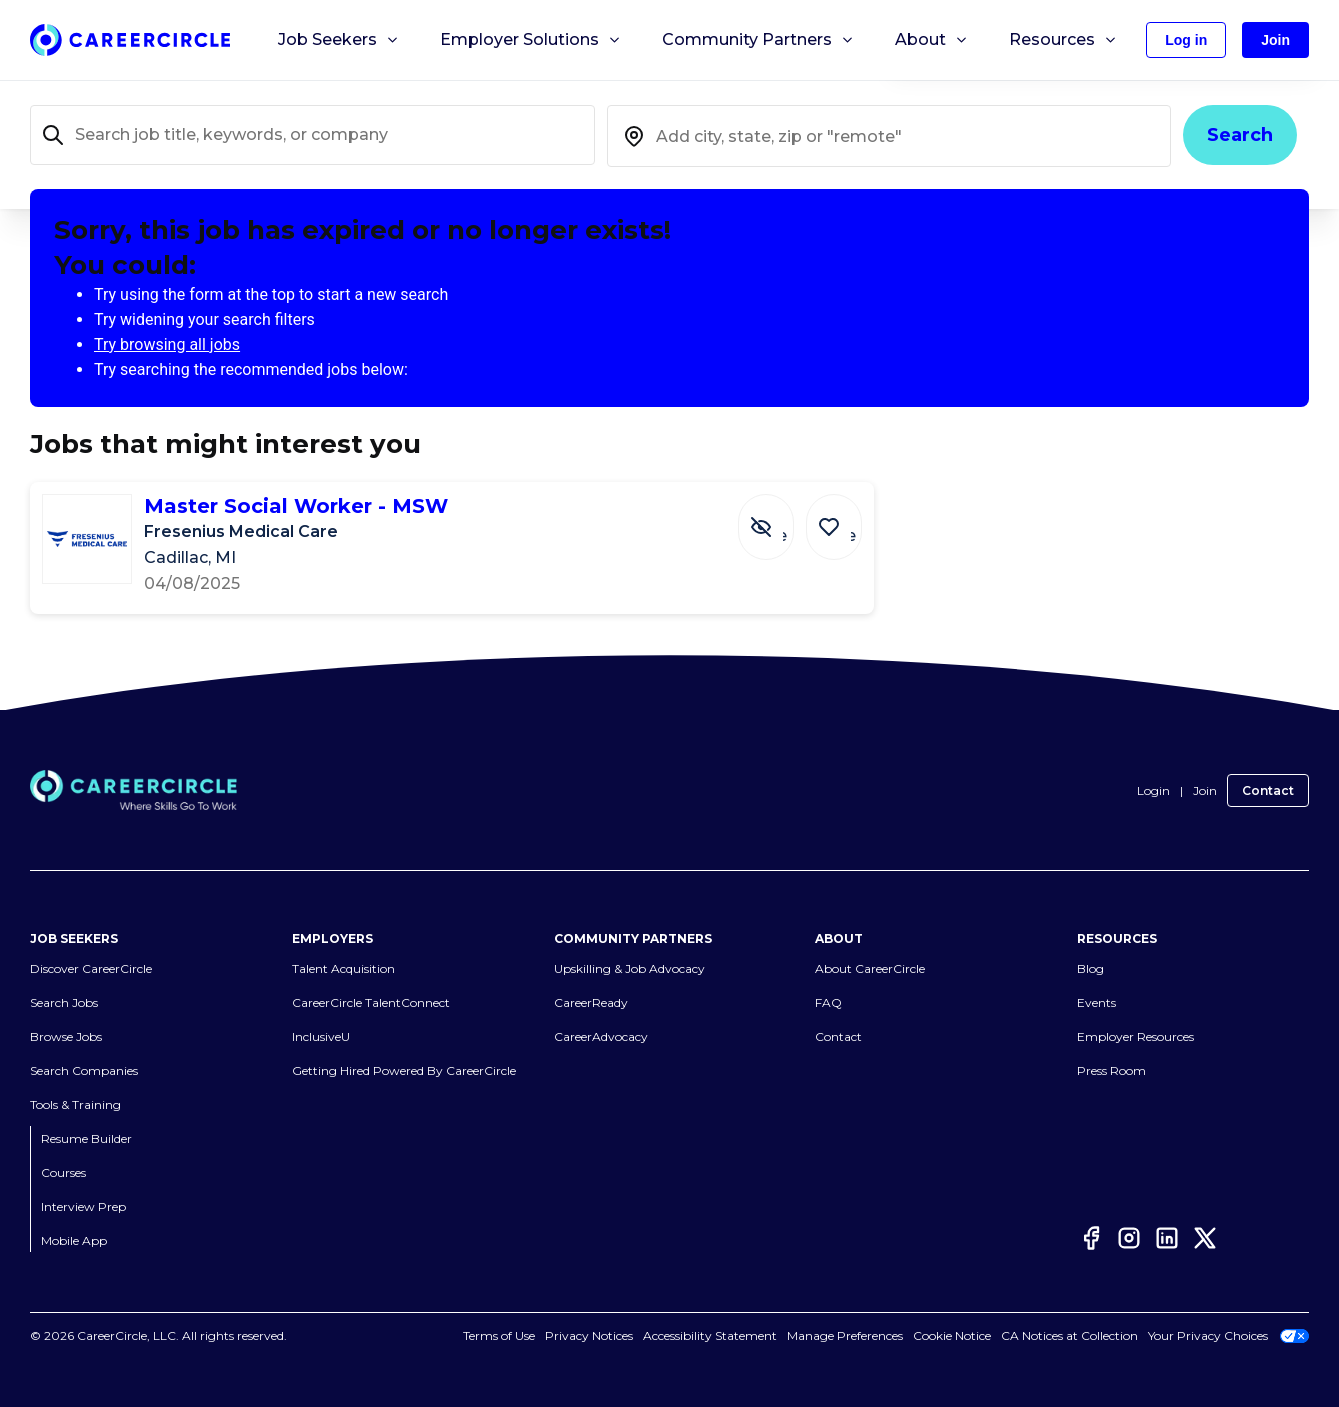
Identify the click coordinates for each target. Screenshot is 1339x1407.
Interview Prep (83, 1206)
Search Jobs (64, 1002)
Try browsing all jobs (167, 344)
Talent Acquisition (343, 968)
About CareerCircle (870, 968)
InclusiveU (321, 1036)
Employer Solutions (531, 40)
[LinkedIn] (1167, 1238)
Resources (1063, 40)
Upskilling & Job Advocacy (629, 968)
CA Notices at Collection (1069, 1335)
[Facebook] (1091, 1238)
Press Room (1111, 1070)
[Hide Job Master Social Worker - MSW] (781, 517)
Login (1153, 790)
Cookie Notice (952, 1335)
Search (1240, 135)
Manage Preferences (845, 1335)
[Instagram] (1129, 1238)
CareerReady (591, 1002)
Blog (1090, 968)
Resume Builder (86, 1138)
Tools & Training (75, 1104)
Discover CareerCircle (91, 968)
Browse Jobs (66, 1036)
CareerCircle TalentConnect (371, 1002)
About (932, 40)
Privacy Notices (589, 1335)
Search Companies (84, 1070)
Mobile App (74, 1240)
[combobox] (889, 136)
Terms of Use (499, 1335)
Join (1205, 790)
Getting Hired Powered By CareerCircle (404, 1070)
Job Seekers (339, 40)
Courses (63, 1172)
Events (1096, 1002)
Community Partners (758, 40)
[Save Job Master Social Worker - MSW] (839, 517)
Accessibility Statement (710, 1335)
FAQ (828, 1002)
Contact (1268, 790)
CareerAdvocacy (601, 1036)
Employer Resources (1135, 1036)
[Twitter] (1205, 1238)
